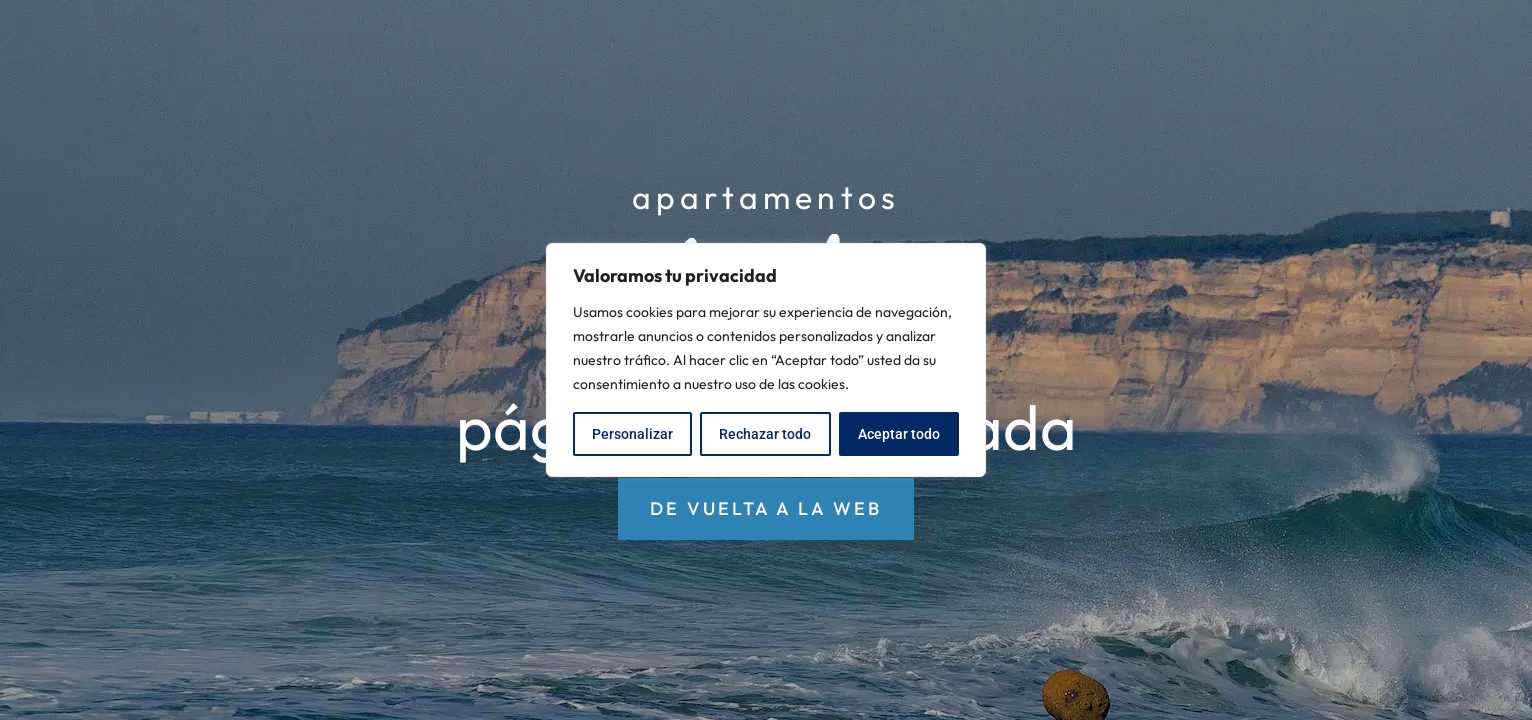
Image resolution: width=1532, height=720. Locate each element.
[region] (766, 360)
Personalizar (632, 434)
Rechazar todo (765, 434)
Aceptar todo (899, 434)
